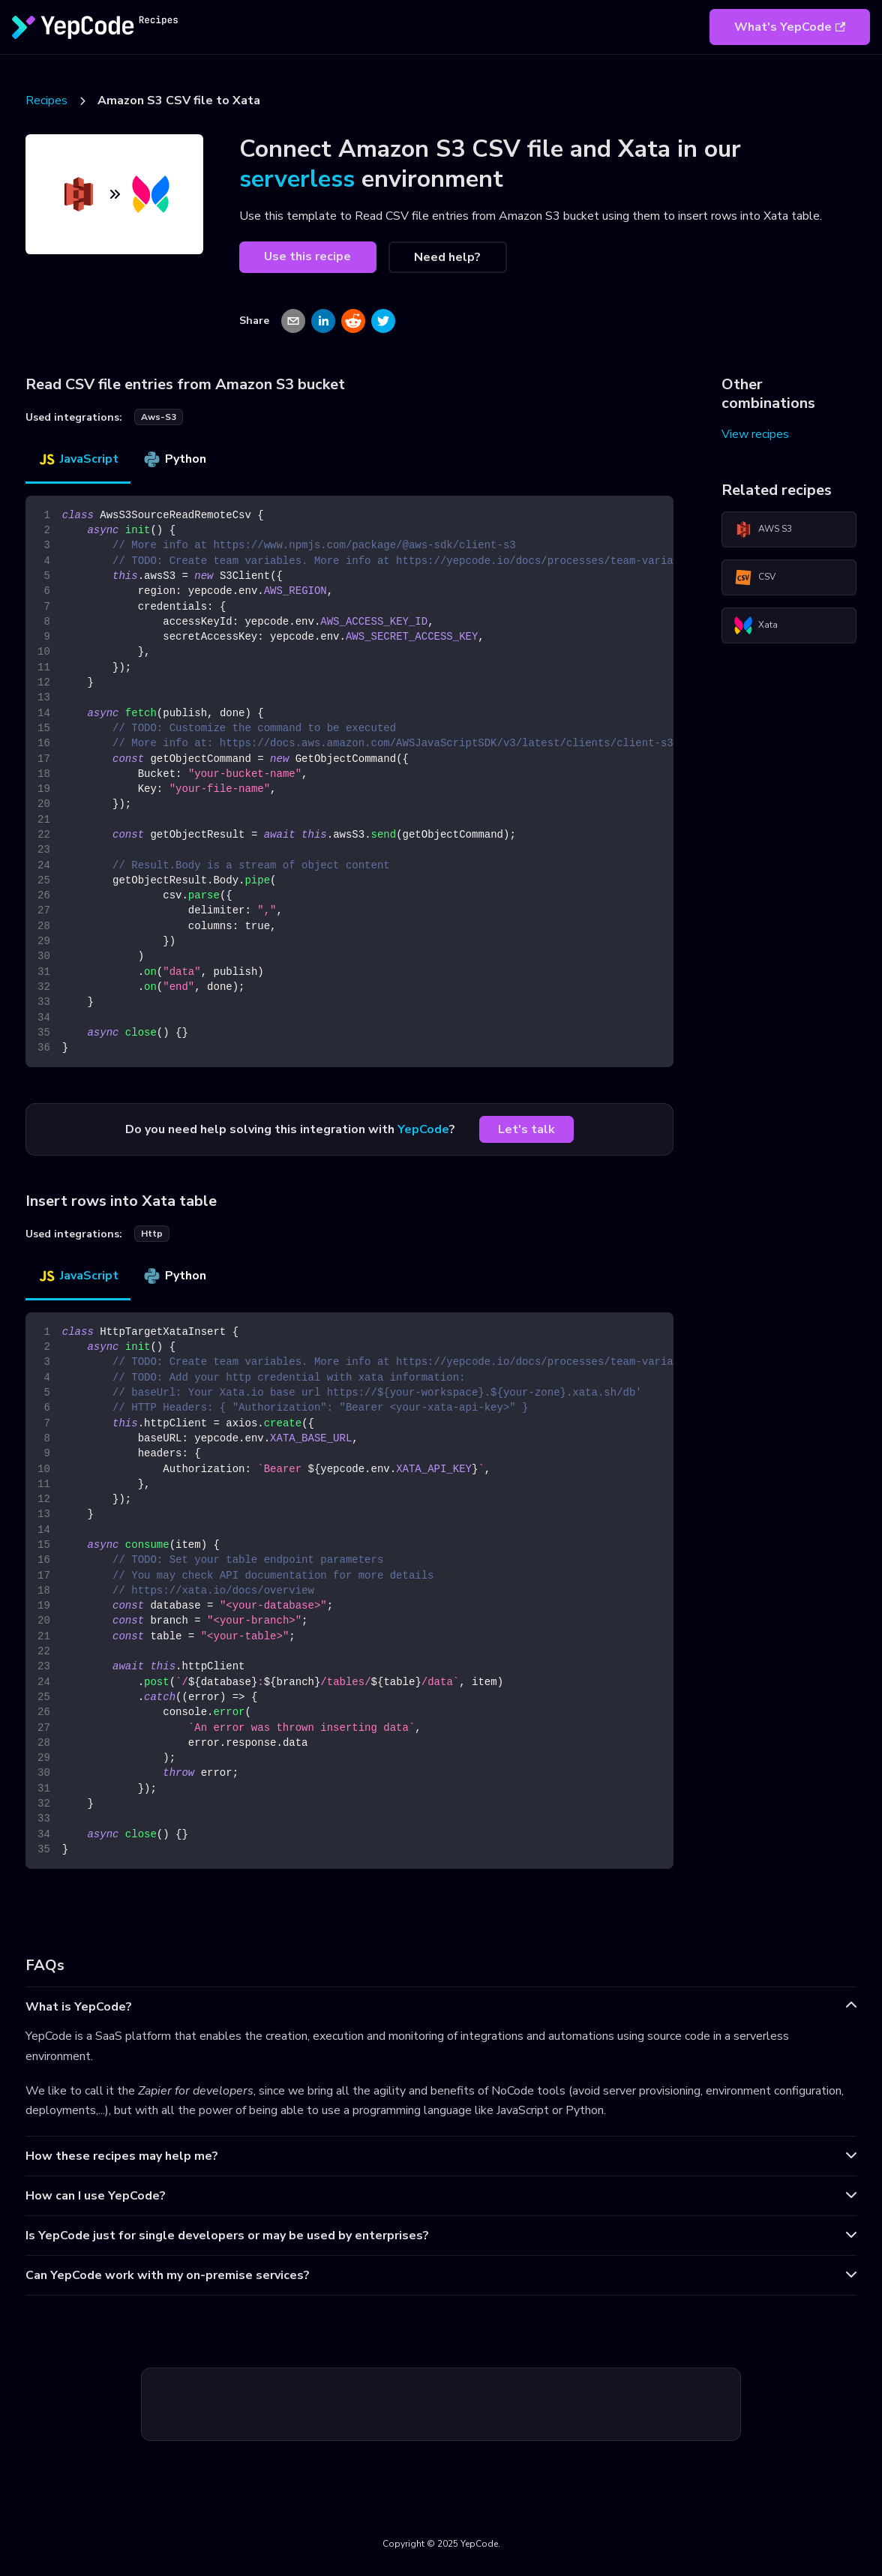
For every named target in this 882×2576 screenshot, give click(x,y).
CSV (755, 577)
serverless (297, 179)
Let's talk (526, 1129)
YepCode (423, 1129)
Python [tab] (174, 459)
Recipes (47, 100)
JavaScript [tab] (78, 459)
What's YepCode (789, 27)
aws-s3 (158, 417)
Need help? (447, 257)
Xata (756, 625)
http (152, 1234)
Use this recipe (307, 256)
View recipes (755, 434)
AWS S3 (763, 529)
